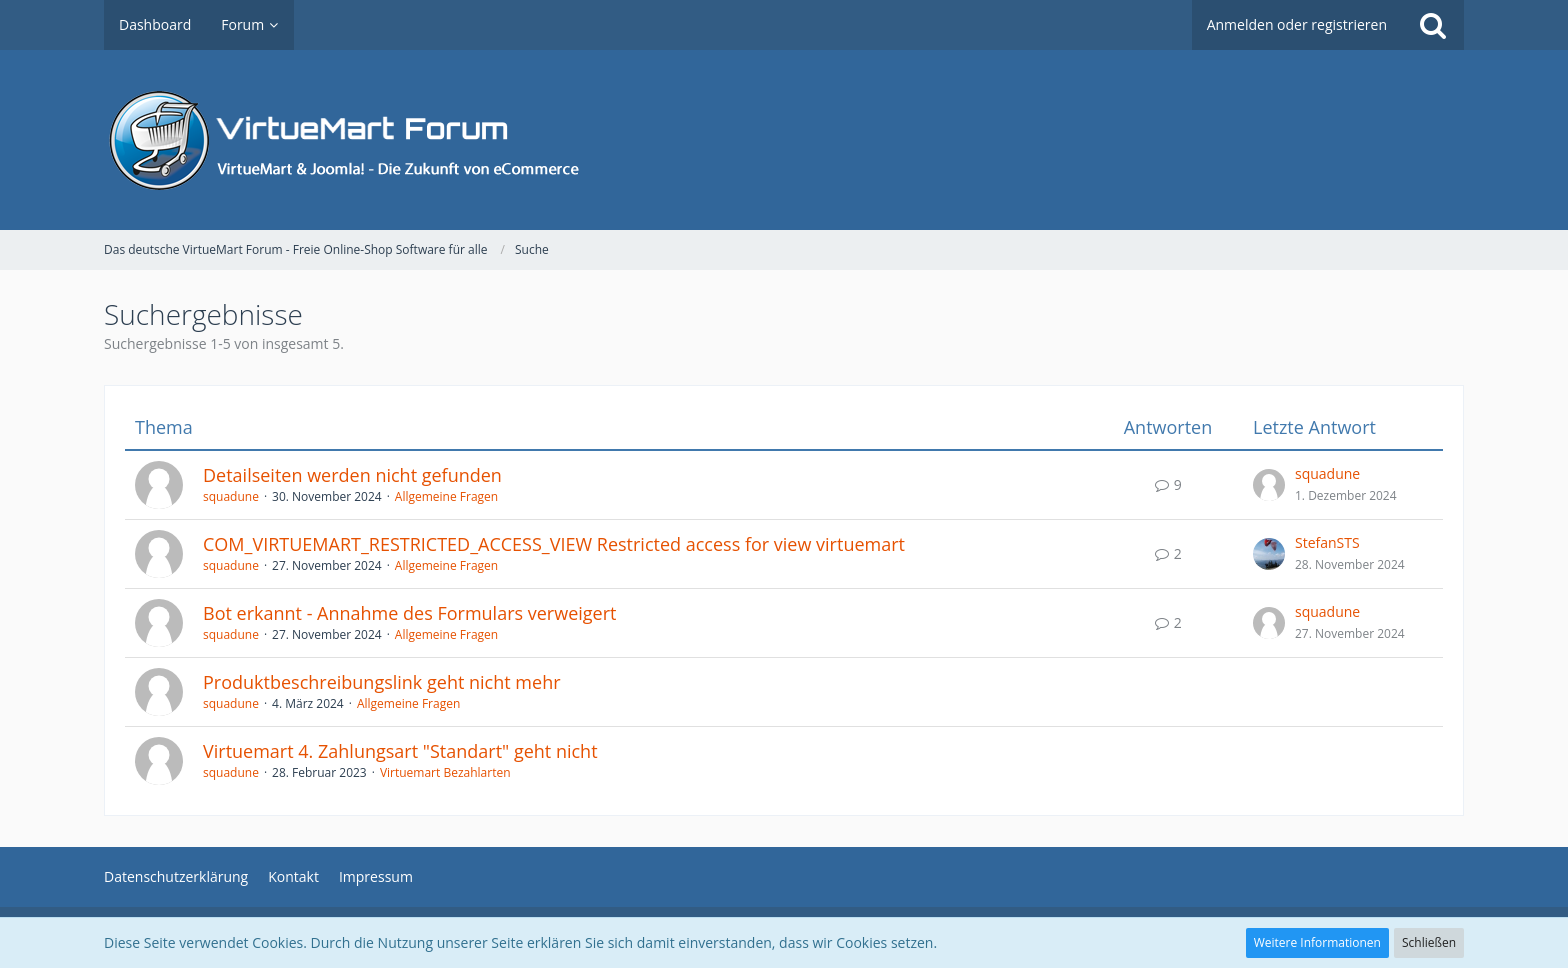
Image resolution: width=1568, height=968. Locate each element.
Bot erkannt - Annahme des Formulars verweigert (409, 613)
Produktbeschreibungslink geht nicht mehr (382, 682)
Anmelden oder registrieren (1297, 24)
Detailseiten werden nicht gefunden (352, 475)
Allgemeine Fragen (446, 496)
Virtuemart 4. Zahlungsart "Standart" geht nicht (400, 751)
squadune (231, 496)
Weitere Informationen (1317, 942)
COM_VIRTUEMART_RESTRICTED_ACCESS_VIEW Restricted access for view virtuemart (554, 544)
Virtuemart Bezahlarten (445, 772)
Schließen (1429, 942)
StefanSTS (1327, 542)
